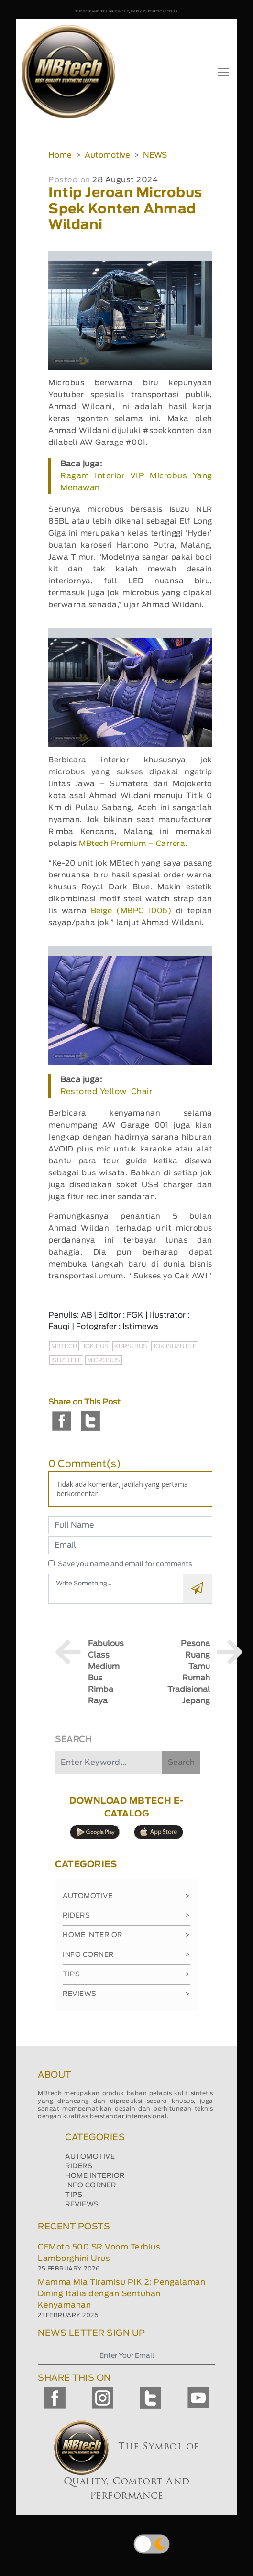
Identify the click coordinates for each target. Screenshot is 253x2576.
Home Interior (126, 1935)
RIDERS (78, 2166)
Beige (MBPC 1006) (131, 911)
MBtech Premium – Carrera (132, 843)
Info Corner (126, 1954)
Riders (126, 1915)
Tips (126, 1974)
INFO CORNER (90, 2185)
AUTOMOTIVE (90, 2157)
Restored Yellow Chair (106, 1092)
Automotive (107, 155)
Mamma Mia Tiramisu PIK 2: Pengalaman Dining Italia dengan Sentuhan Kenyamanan (121, 2294)
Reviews (126, 1994)
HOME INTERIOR (95, 2176)
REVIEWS (82, 2204)
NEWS (155, 155)
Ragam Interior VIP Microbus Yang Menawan (136, 482)
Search (181, 1762)
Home (60, 155)
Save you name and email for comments (125, 1564)
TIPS (73, 2195)
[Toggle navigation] (223, 72)
